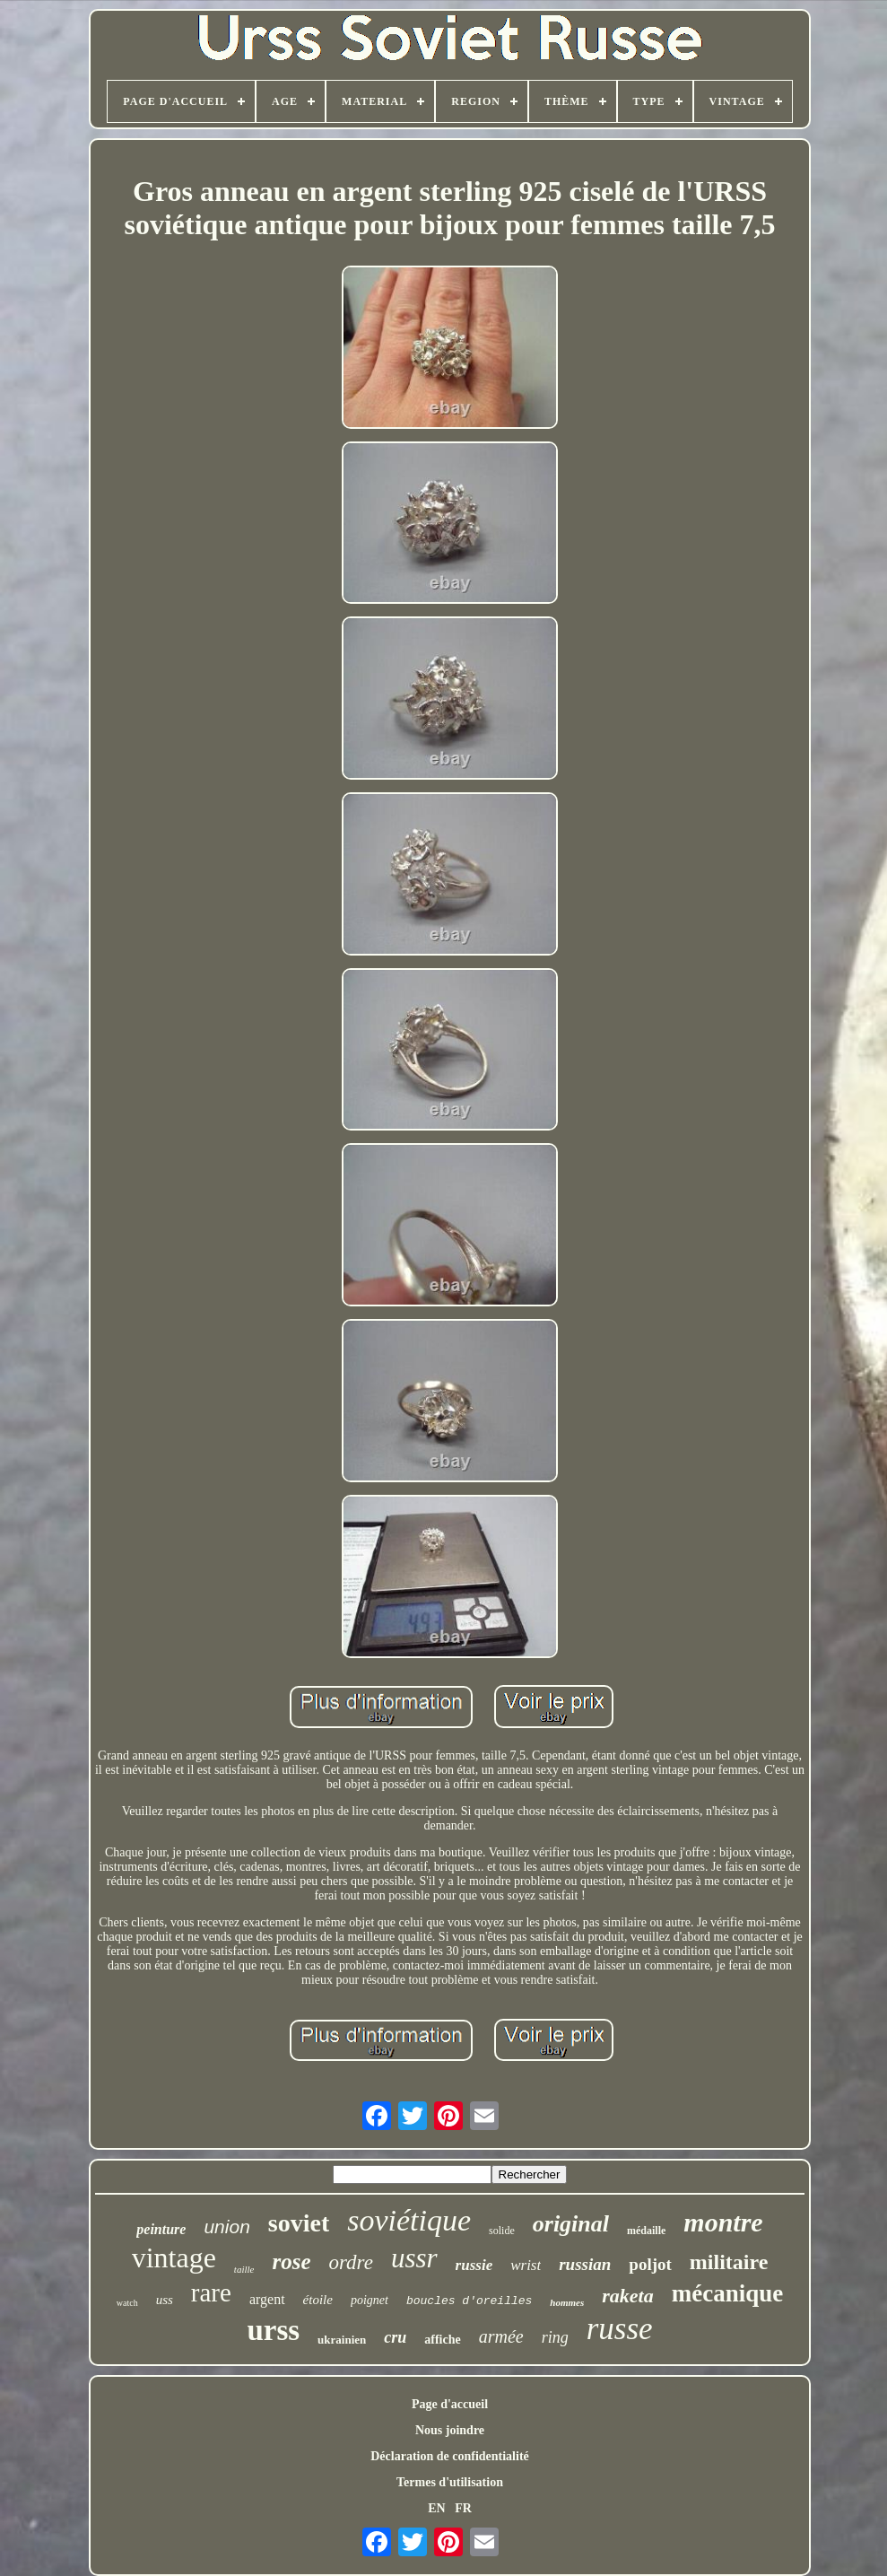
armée (501, 2336)
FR (463, 2508)
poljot (650, 2264)
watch (127, 2303)
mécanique (728, 2293)
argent (267, 2299)
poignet (369, 2300)
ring (555, 2337)
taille (244, 2269)
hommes (567, 2302)
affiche (442, 2339)
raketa (627, 2295)
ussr (414, 2258)
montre (722, 2222)
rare (211, 2292)
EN (436, 2508)
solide (502, 2230)
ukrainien (341, 2339)
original (571, 2224)
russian (585, 2264)
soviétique (409, 2220)
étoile (318, 2299)
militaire (729, 2262)
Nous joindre (449, 2430)
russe (620, 2328)
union (226, 2226)
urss (273, 2330)
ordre (351, 2262)
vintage (174, 2257)
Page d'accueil (450, 2404)
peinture (161, 2229)
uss (164, 2299)
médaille (646, 2230)
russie (474, 2265)
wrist (525, 2265)
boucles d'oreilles (469, 2301)
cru (395, 2337)
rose (291, 2261)
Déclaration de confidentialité (449, 2456)
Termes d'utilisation (449, 2482)
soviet (298, 2223)
